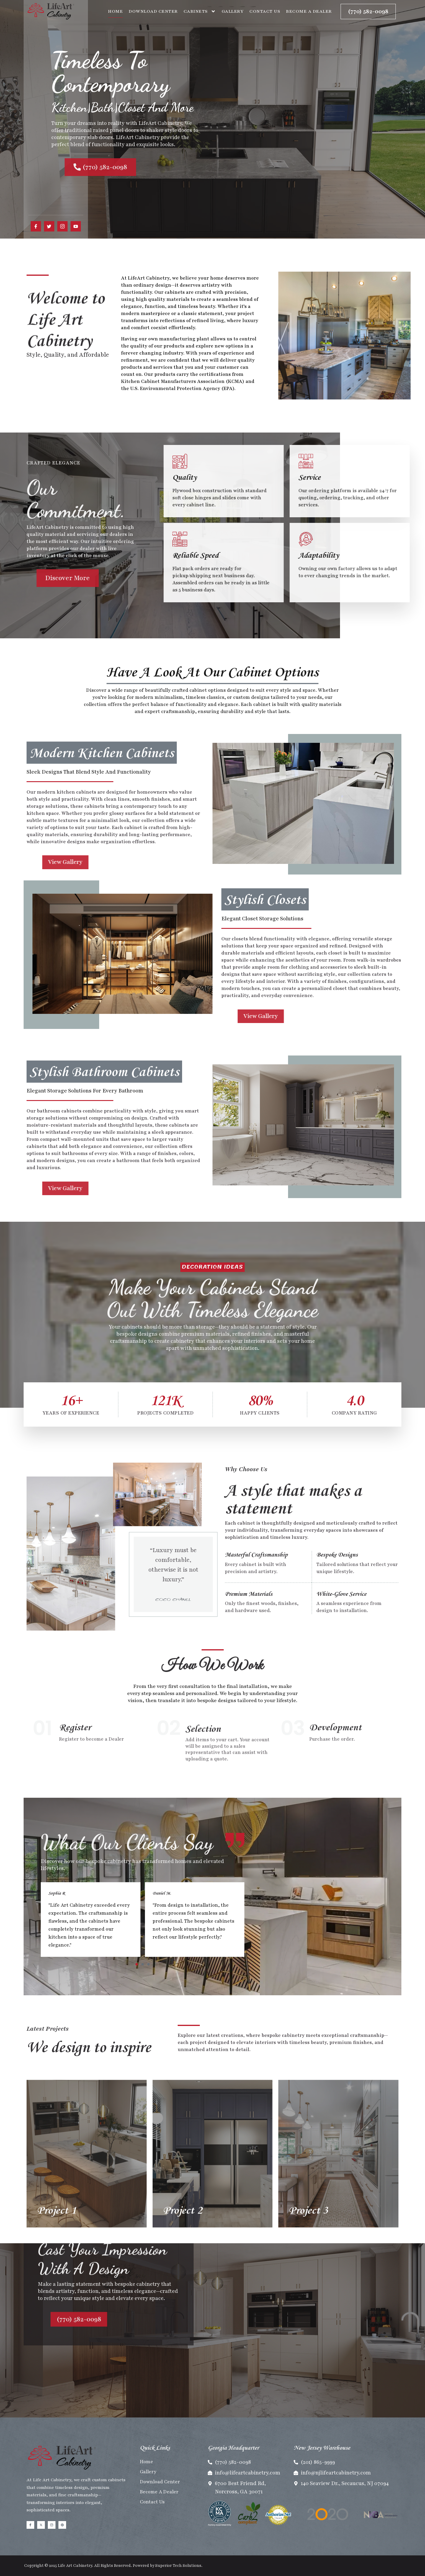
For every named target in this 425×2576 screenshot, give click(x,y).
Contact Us (264, 11)
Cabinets (200, 11)
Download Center (153, 11)
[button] (136, 1964)
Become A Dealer (309, 11)
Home (115, 11)
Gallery (233, 11)
